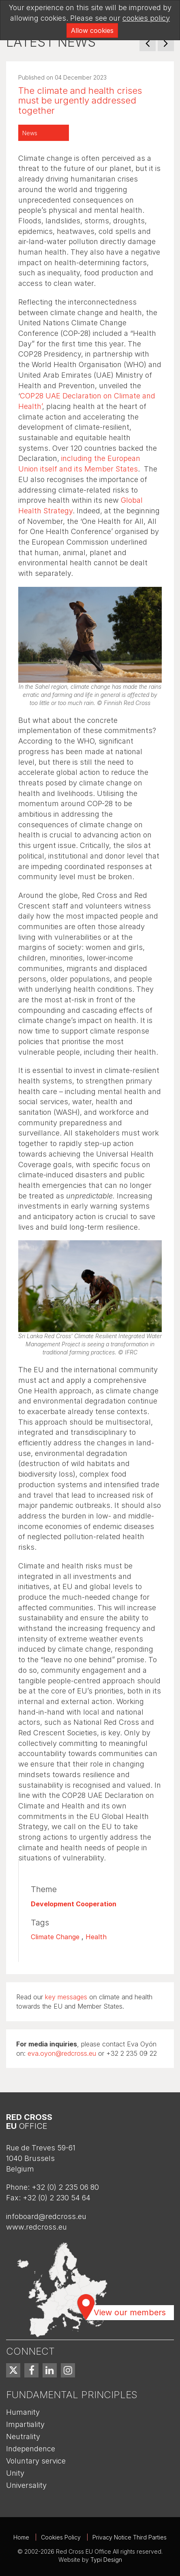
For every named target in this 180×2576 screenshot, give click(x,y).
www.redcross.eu (36, 2227)
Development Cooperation (73, 1904)
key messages (66, 1997)
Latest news (51, 42)
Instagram (68, 2370)
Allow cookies (92, 30)
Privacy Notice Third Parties (129, 2537)
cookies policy (146, 18)
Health (96, 1937)
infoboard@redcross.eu (46, 2216)
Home (21, 2537)
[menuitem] (13, 2370)
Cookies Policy (61, 2537)
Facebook (31, 2370)
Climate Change (55, 1937)
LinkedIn (50, 2370)
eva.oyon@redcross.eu (62, 2053)
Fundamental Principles (71, 2395)
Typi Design (106, 2559)
